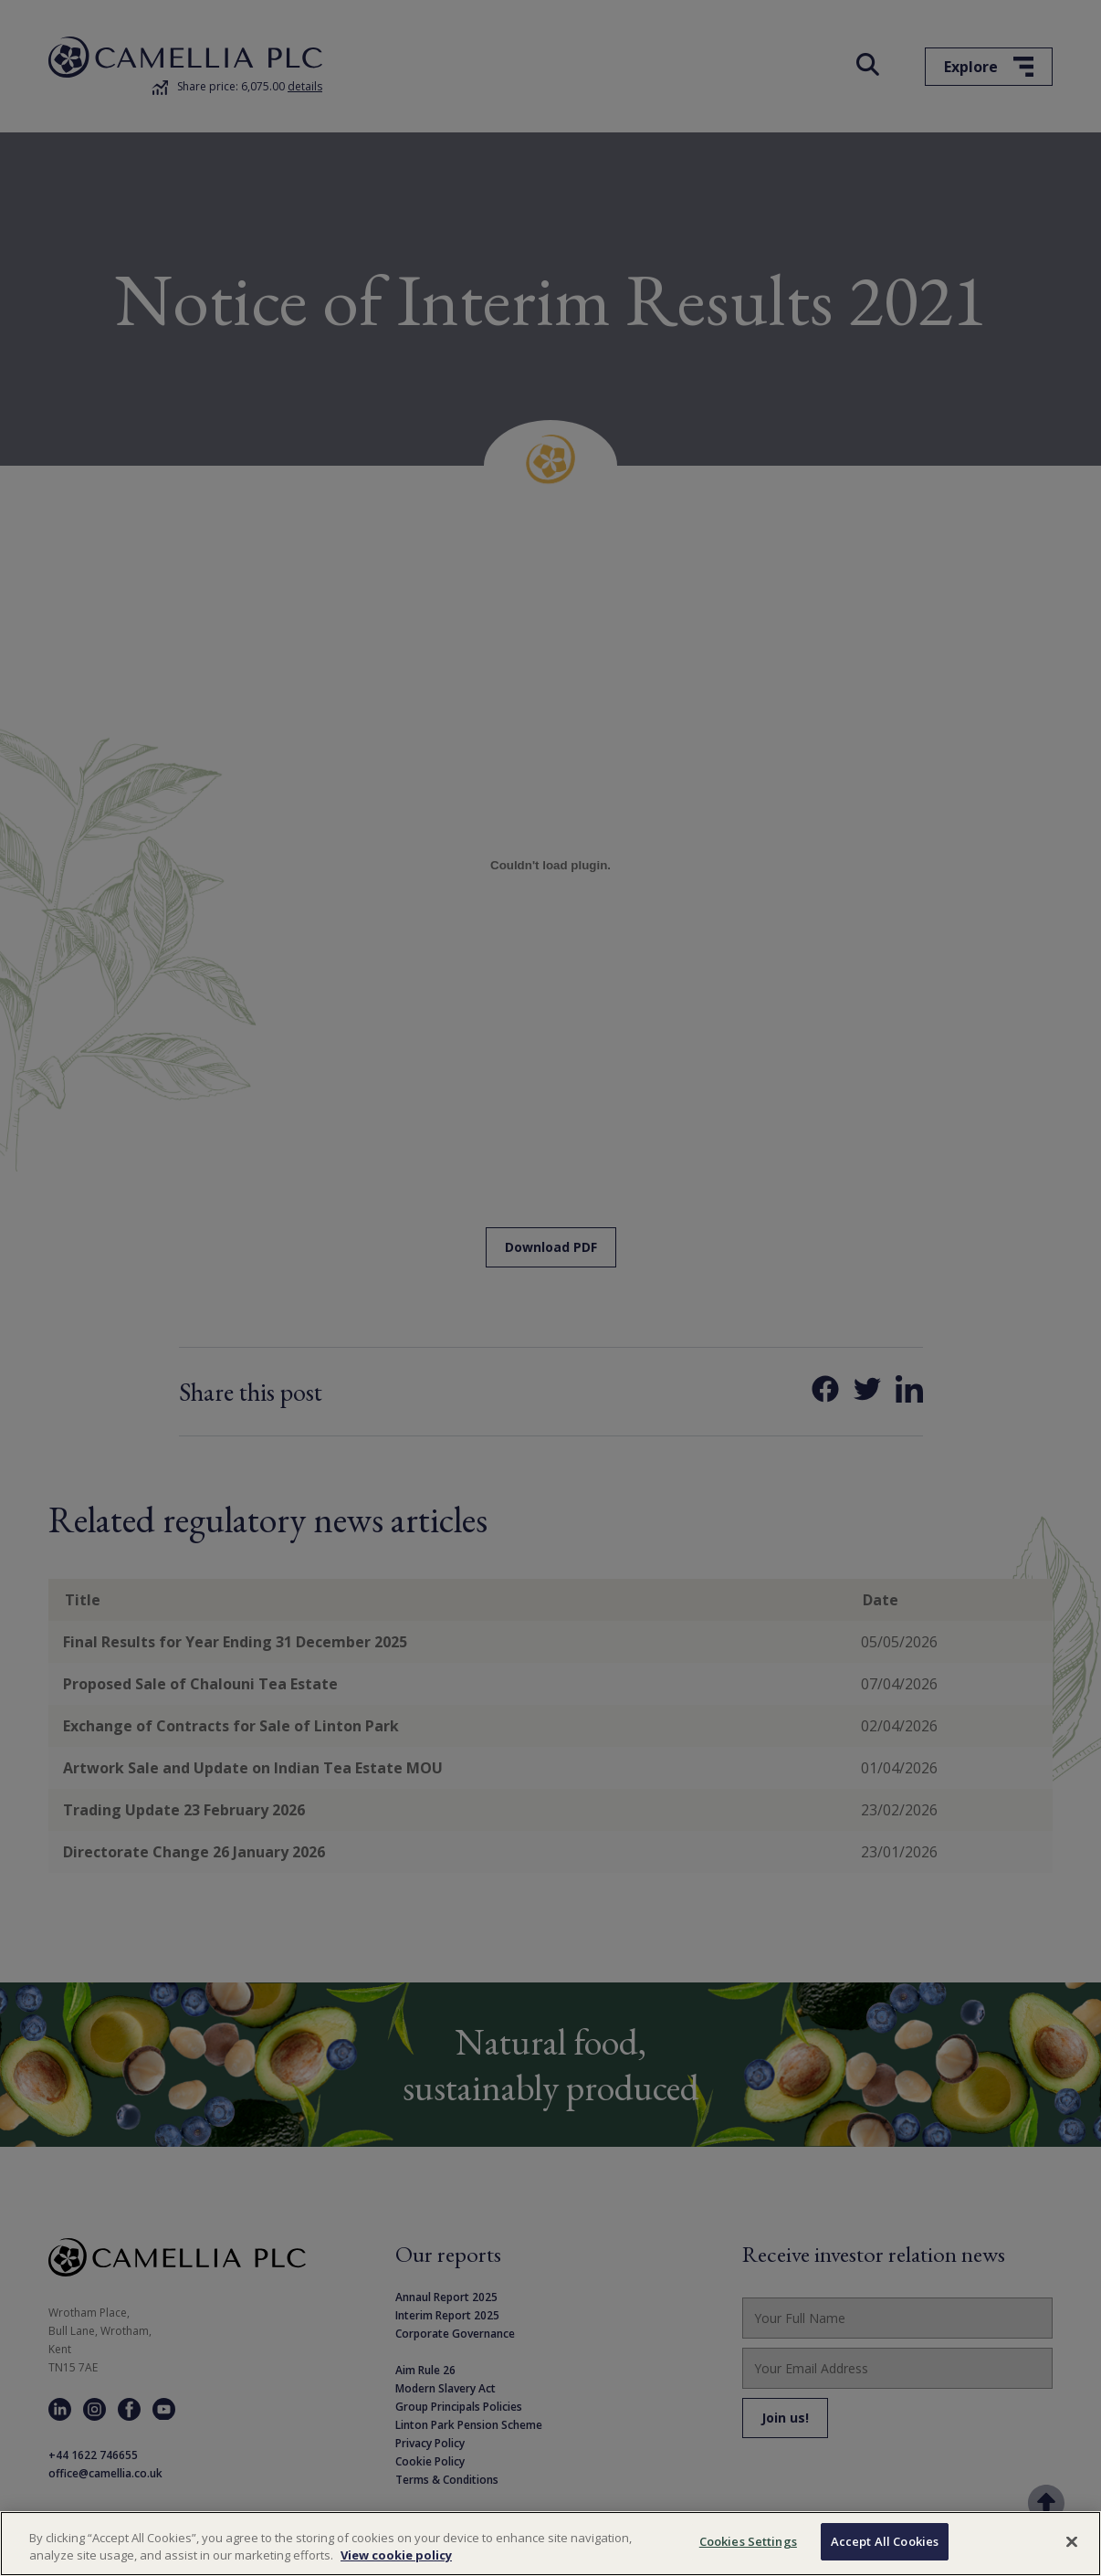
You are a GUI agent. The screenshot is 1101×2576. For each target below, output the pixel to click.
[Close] (1072, 2552)
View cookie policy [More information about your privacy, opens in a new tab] (396, 2566)
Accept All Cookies (884, 2552)
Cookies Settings (748, 2552)
